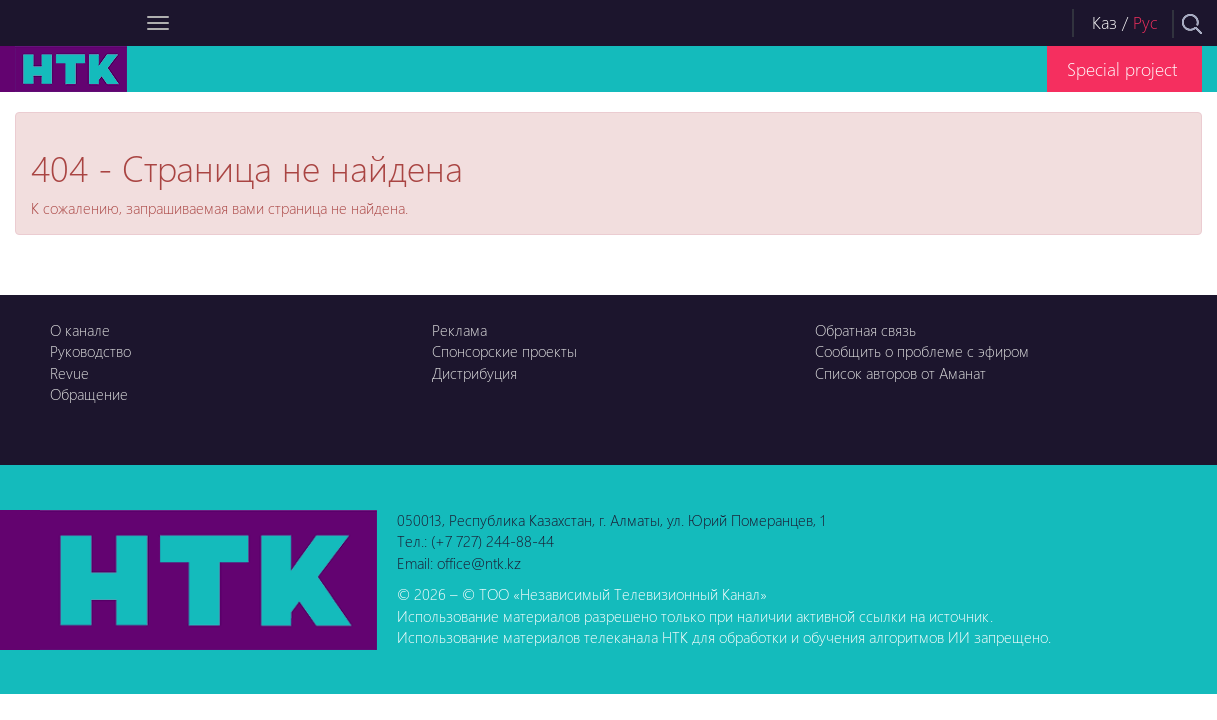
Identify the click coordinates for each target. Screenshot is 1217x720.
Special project (1122, 68)
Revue (69, 373)
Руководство (90, 351)
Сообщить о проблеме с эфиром (922, 351)
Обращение (89, 394)
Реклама (459, 330)
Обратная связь (865, 330)
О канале (80, 330)
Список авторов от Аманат (900, 373)
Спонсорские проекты (504, 351)
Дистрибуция (474, 373)
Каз (1104, 22)
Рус (1145, 22)
